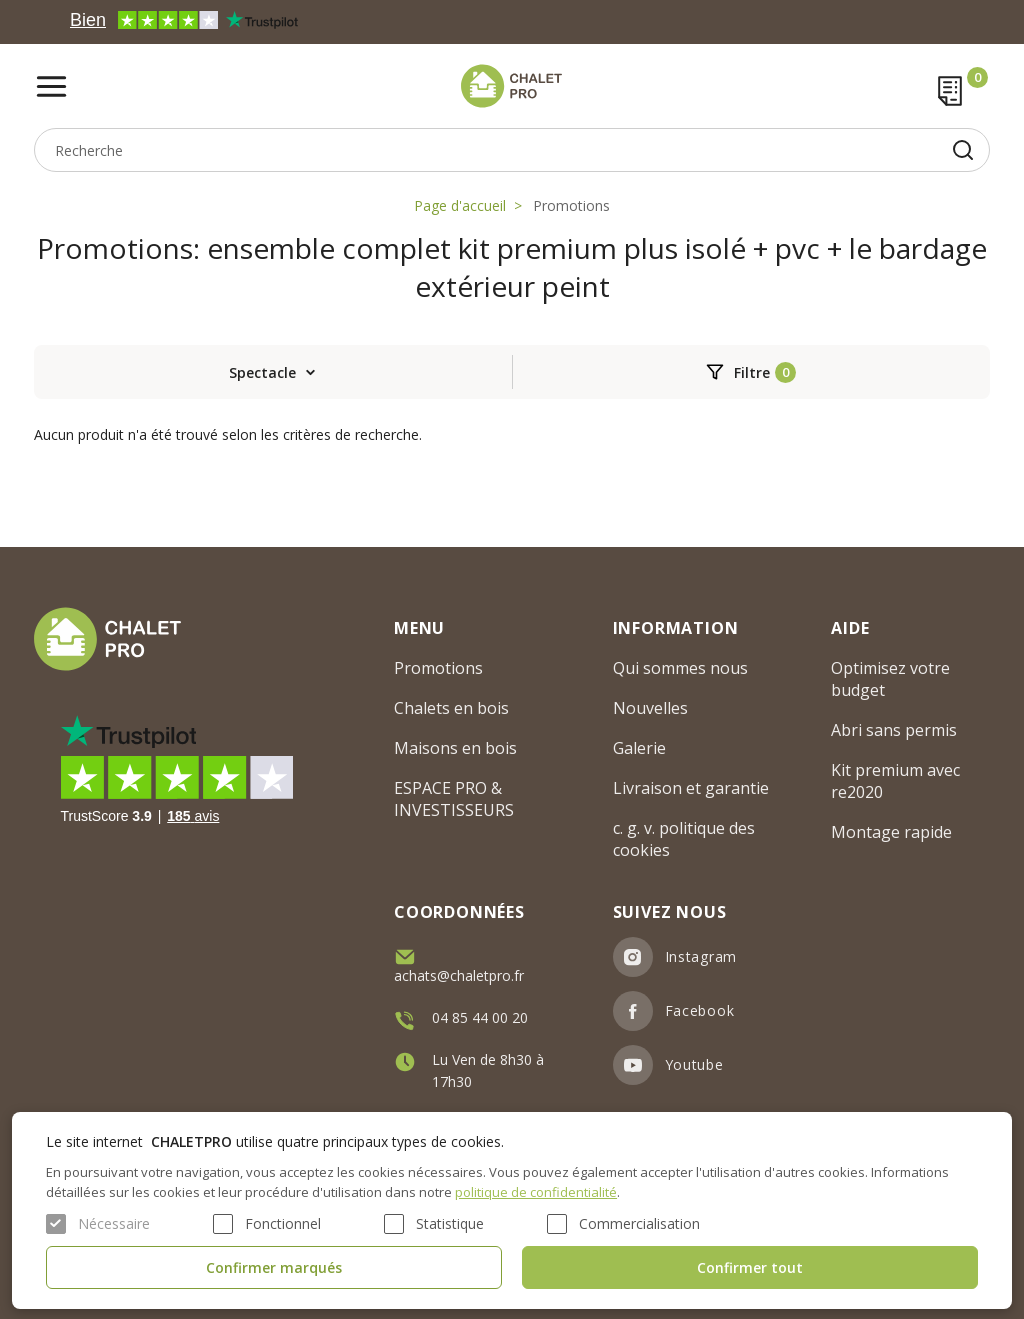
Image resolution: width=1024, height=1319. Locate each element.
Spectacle (262, 372)
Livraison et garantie (691, 788)
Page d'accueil (460, 205)
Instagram (701, 956)
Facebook (700, 1010)
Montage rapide (891, 832)
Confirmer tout (750, 1267)
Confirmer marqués (274, 1267)
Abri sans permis (894, 730)
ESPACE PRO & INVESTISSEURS (454, 799)
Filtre (752, 372)
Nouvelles (650, 708)
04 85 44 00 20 (480, 1017)
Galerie (639, 748)
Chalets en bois (451, 708)
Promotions (571, 205)
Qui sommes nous (680, 668)
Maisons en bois (455, 748)
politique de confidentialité (536, 1192)
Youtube (694, 1064)
